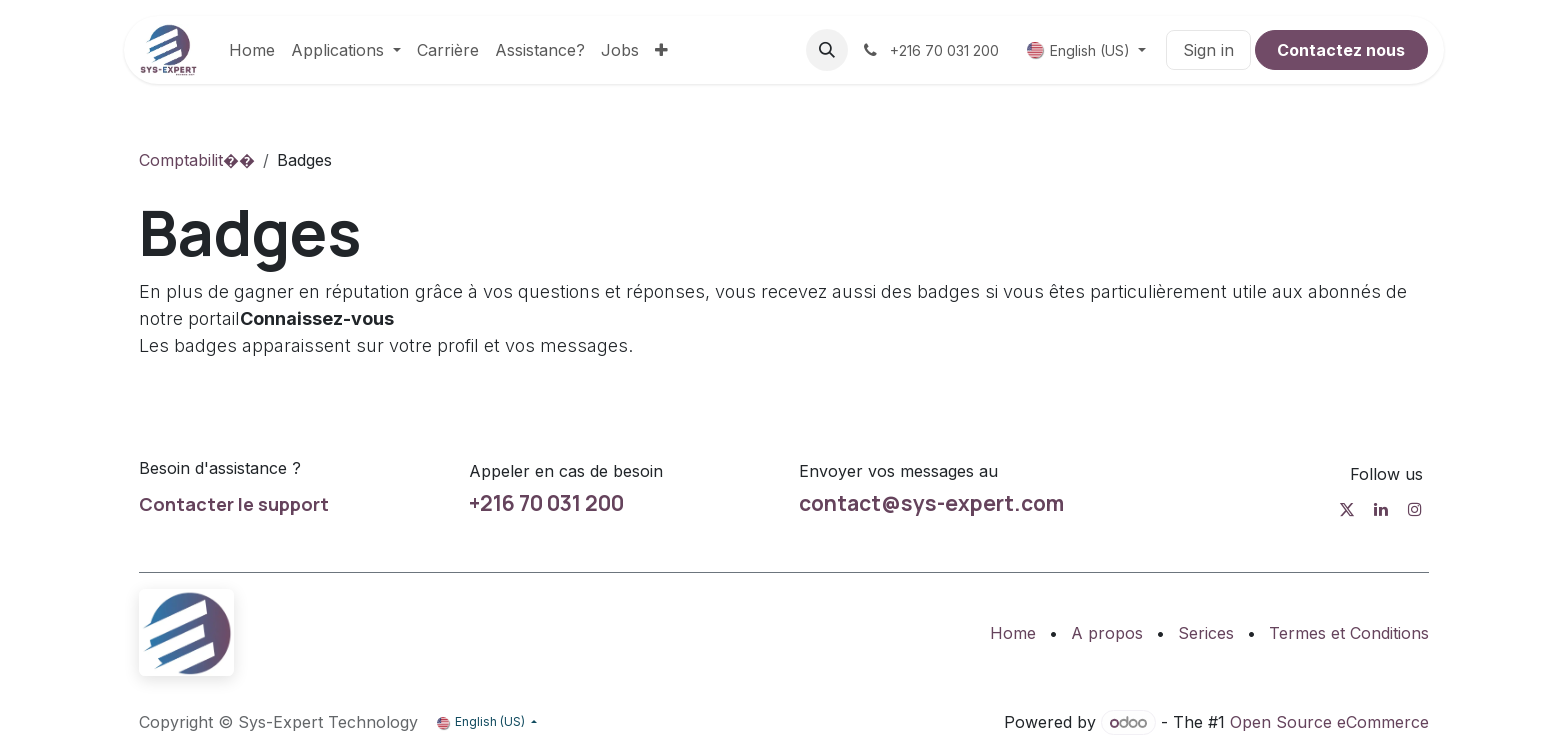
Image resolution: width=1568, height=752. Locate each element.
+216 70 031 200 (546, 503)
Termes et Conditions (1349, 633)
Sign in (1208, 50)
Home (1013, 633)
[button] (827, 50)
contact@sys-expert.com (931, 503)
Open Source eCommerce (1329, 722)
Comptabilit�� (197, 160)
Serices (1206, 633)
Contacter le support (234, 504)
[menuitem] (252, 50)
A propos (1107, 633)
